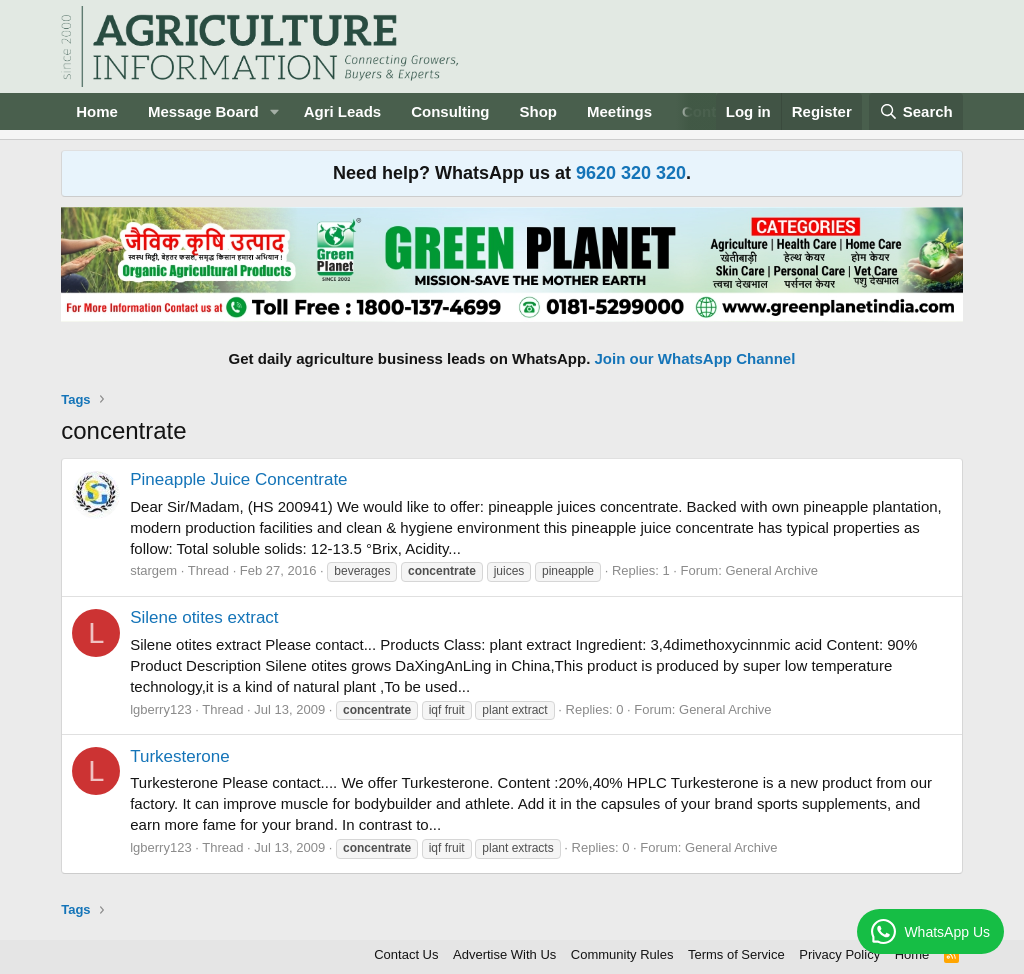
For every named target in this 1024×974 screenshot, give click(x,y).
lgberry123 (160, 709)
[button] (275, 111)
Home (97, 111)
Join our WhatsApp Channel (695, 358)
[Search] (916, 111)
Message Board (203, 111)
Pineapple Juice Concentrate (238, 479)
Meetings (619, 111)
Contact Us (406, 954)
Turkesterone (180, 756)
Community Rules (622, 954)
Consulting (450, 111)
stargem (153, 570)
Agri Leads (343, 111)
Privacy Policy (839, 954)
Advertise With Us (504, 954)
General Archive (771, 570)
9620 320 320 (631, 173)
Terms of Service (736, 954)
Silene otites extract (204, 617)
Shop (539, 111)
